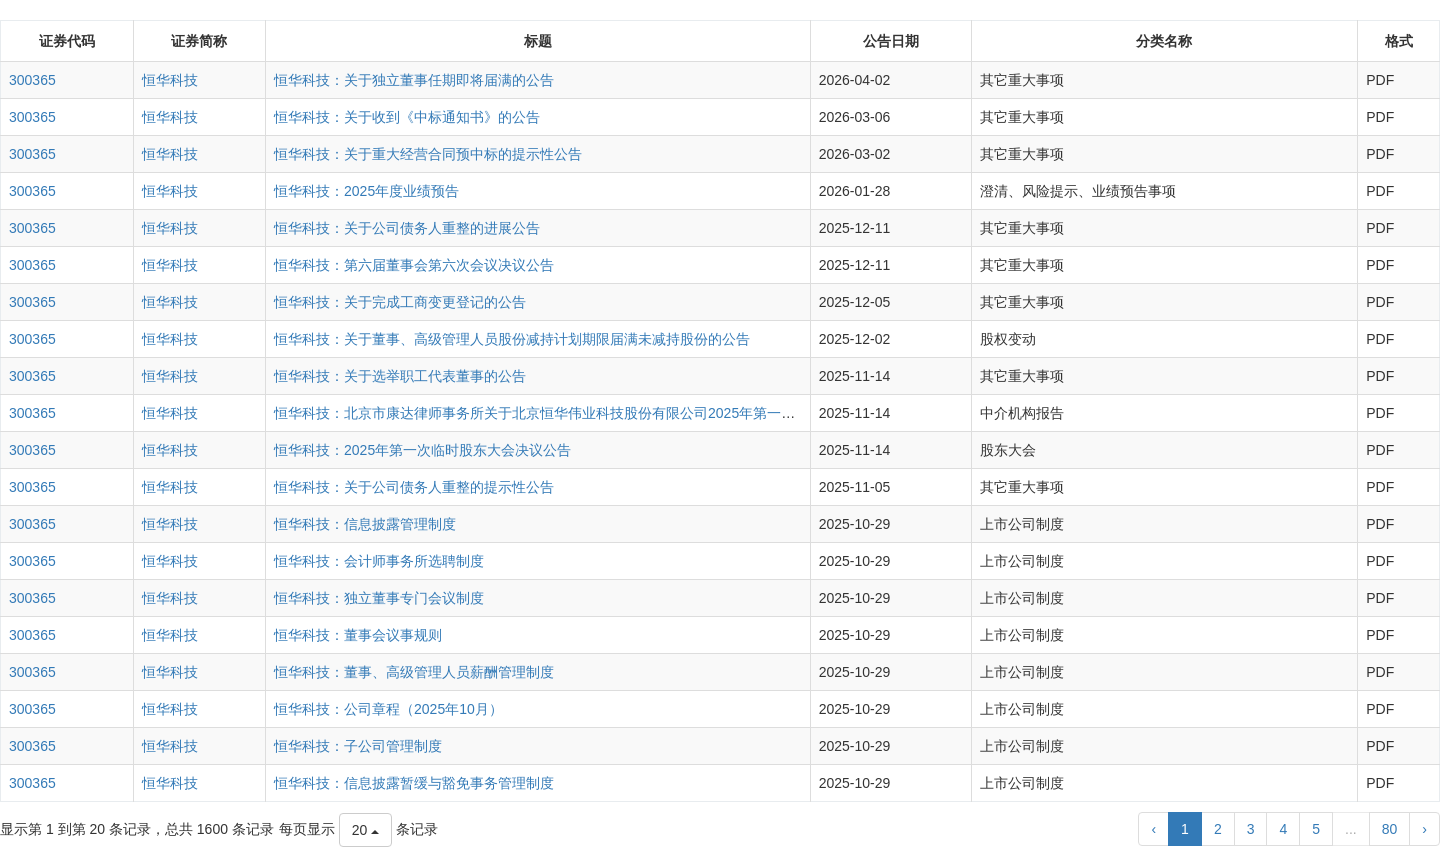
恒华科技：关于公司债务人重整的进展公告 (407, 228)
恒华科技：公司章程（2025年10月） (388, 709)
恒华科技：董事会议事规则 (358, 635)
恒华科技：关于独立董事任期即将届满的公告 (414, 80)
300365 (32, 80)
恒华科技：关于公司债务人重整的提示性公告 (414, 487)
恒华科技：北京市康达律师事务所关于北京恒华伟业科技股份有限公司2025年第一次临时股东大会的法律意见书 (618, 413)
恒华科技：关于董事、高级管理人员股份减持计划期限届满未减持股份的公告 (512, 339)
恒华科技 (170, 80)
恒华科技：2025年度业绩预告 (366, 191)
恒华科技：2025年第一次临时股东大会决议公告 (422, 450)
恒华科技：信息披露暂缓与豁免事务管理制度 (414, 783)
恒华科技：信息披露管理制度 (365, 524)
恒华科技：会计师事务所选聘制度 (379, 561)
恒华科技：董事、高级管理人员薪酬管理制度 (414, 672)
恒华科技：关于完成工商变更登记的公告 (400, 302)
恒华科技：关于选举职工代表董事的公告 (400, 376)
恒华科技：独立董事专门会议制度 (379, 598)
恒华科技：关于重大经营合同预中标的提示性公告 (428, 154)
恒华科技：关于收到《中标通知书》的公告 (407, 117)
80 (1390, 829)
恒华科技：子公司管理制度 (358, 746)
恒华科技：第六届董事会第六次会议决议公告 (414, 265)
